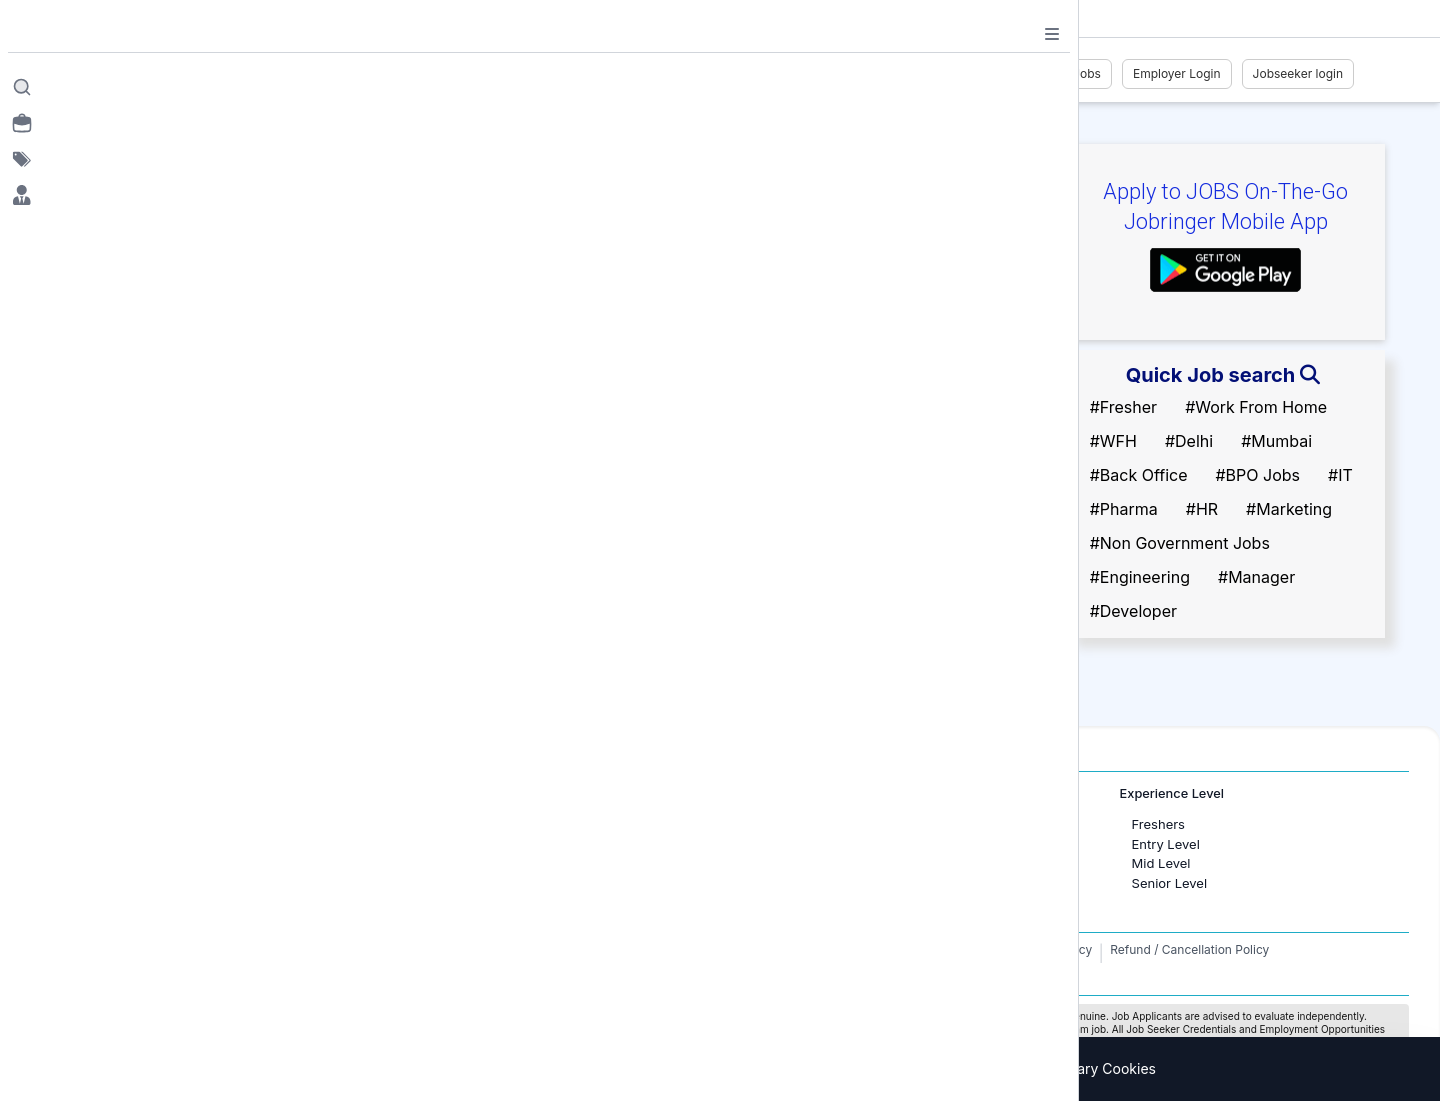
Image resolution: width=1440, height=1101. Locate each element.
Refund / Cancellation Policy (1189, 949)
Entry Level (1166, 844)
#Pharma (1124, 509)
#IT (1340, 475)
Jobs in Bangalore (158, 844)
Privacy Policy (1052, 949)
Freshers (1158, 824)
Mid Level (1161, 863)
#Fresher (1123, 407)
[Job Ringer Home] (214, 74)
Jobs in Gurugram (158, 863)
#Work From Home (1256, 407)
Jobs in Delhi (142, 883)
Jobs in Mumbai (152, 824)
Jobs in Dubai (464, 824)
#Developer (1133, 611)
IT (772, 844)
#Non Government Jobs (1180, 543)
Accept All (877, 1068)
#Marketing (1289, 509)
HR (775, 824)
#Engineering (1140, 577)
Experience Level (1172, 793)
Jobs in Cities (132, 793)
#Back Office (1139, 475)
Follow (311, 275)
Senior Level (1170, 883)
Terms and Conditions (933, 949)
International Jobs (465, 793)
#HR (1202, 509)
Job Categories (800, 793)
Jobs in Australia (473, 883)
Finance (790, 883)
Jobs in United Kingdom (495, 863)
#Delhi (1189, 441)
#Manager (1256, 577)
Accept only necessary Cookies (1051, 1068)
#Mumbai (1276, 441)
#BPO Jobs (1257, 475)
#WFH (1113, 441)
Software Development (836, 863)
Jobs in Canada (469, 844)
